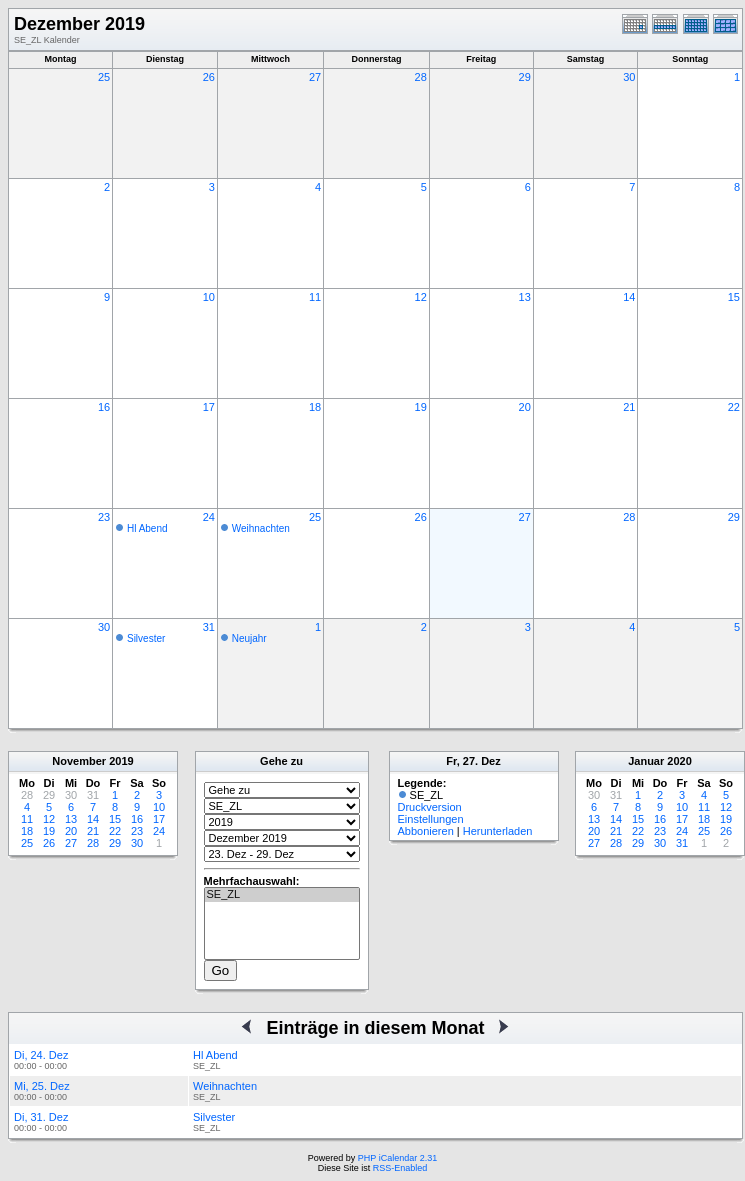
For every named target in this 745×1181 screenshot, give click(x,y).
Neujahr (249, 638)
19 (421, 407)
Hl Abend (147, 528)
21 (629, 407)
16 (104, 407)
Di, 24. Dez (41, 1055)
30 (629, 77)
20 (525, 407)
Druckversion (430, 807)
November (79, 761)
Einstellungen (431, 819)
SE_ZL (282, 895)
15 (734, 297)
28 (421, 77)
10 (209, 297)
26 (209, 77)
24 (209, 517)
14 (629, 297)
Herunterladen (498, 831)
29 (525, 77)
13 (525, 297)
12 (421, 297)
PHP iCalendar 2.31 (397, 1158)
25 (104, 77)
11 (315, 297)
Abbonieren (426, 831)
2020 (679, 761)
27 (315, 77)
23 (104, 517)
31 (209, 627)
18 (315, 407)
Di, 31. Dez (41, 1117)
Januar (646, 761)
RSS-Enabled (400, 1168)
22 (734, 407)
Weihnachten (261, 528)
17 (209, 407)
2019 (121, 761)
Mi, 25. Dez (42, 1086)
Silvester (146, 638)
